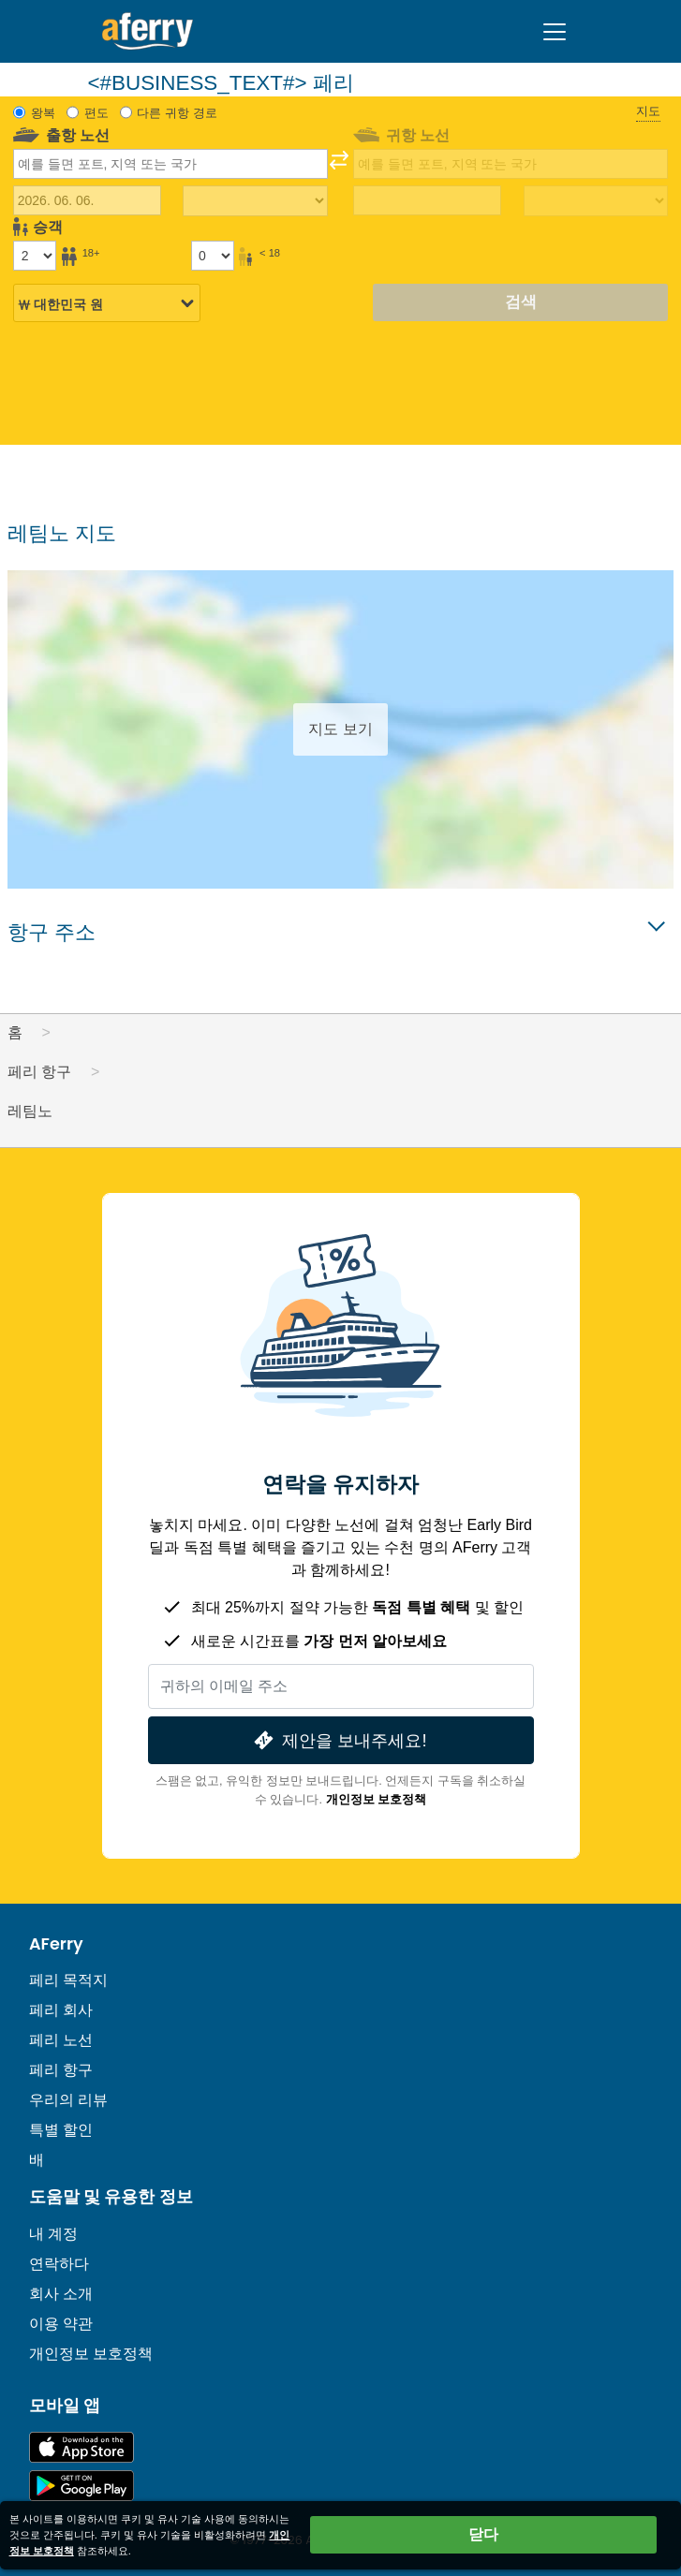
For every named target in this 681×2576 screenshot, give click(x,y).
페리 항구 (61, 2070)
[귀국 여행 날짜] (427, 200)
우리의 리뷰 (68, 2100)
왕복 (43, 113)
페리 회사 (61, 2010)
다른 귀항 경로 (176, 113)
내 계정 (53, 2234)
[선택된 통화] (107, 304)
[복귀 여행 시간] (596, 201)
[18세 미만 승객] (212, 256)
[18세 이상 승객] (34, 256)
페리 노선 (61, 2040)
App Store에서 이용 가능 (81, 2447)
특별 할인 (61, 2130)
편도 (96, 113)
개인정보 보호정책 (376, 1799)
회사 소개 (61, 2293)
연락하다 (59, 2263)
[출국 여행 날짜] (87, 200)
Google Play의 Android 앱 (81, 2485)
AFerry (56, 1944)
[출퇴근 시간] (255, 201)
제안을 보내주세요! (338, 1740)
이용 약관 (61, 2323)
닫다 (483, 2534)
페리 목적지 (68, 1980)
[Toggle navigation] (554, 31)
